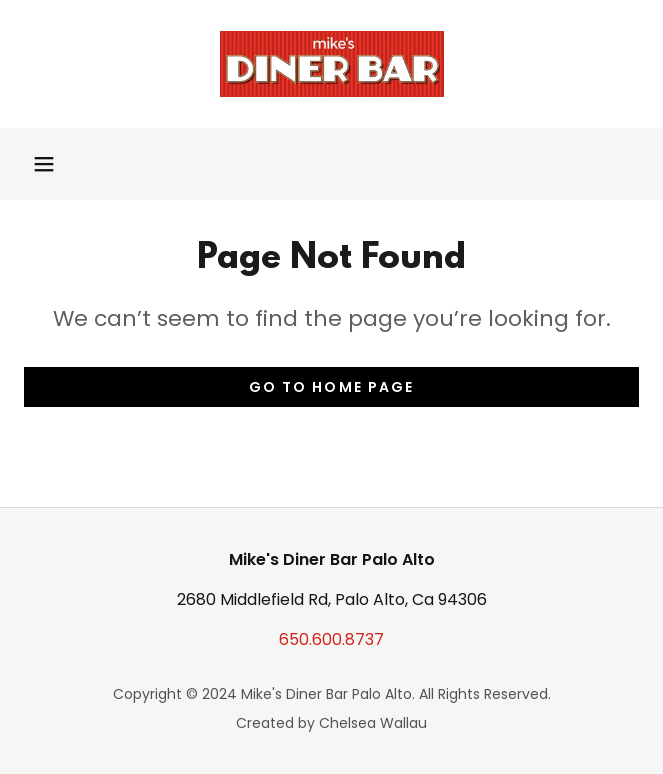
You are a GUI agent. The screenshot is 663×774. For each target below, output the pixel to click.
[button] (44, 164)
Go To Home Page (331, 387)
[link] (332, 64)
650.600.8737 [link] (331, 639)
